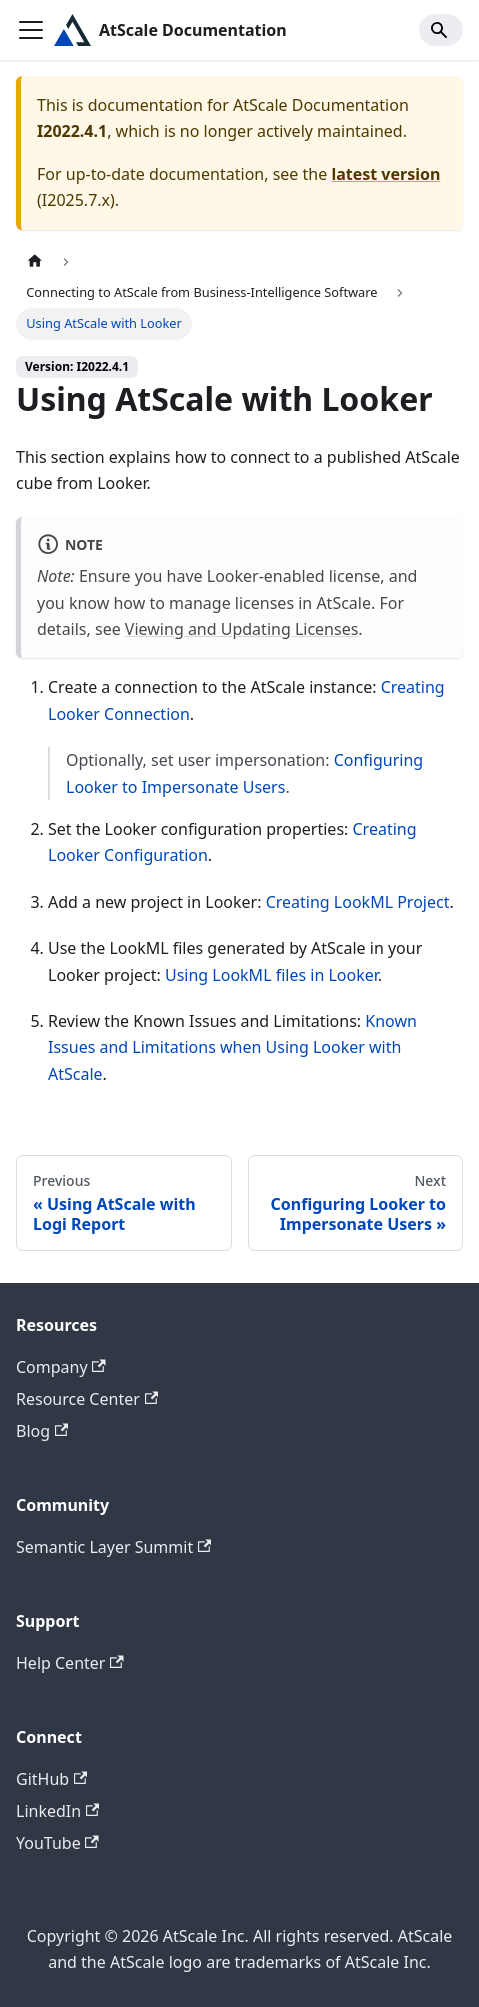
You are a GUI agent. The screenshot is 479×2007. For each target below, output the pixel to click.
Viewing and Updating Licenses (242, 629)
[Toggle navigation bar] (31, 30)
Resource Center (87, 1399)
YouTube (57, 1843)
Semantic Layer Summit (113, 1547)
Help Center (70, 1663)
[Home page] (35, 261)
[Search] (441, 30)
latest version (385, 174)
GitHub (51, 1779)
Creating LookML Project (358, 902)
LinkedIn (57, 1811)
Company (61, 1367)
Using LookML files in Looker (271, 975)
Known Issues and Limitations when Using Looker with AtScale (232, 1047)
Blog (42, 1431)
